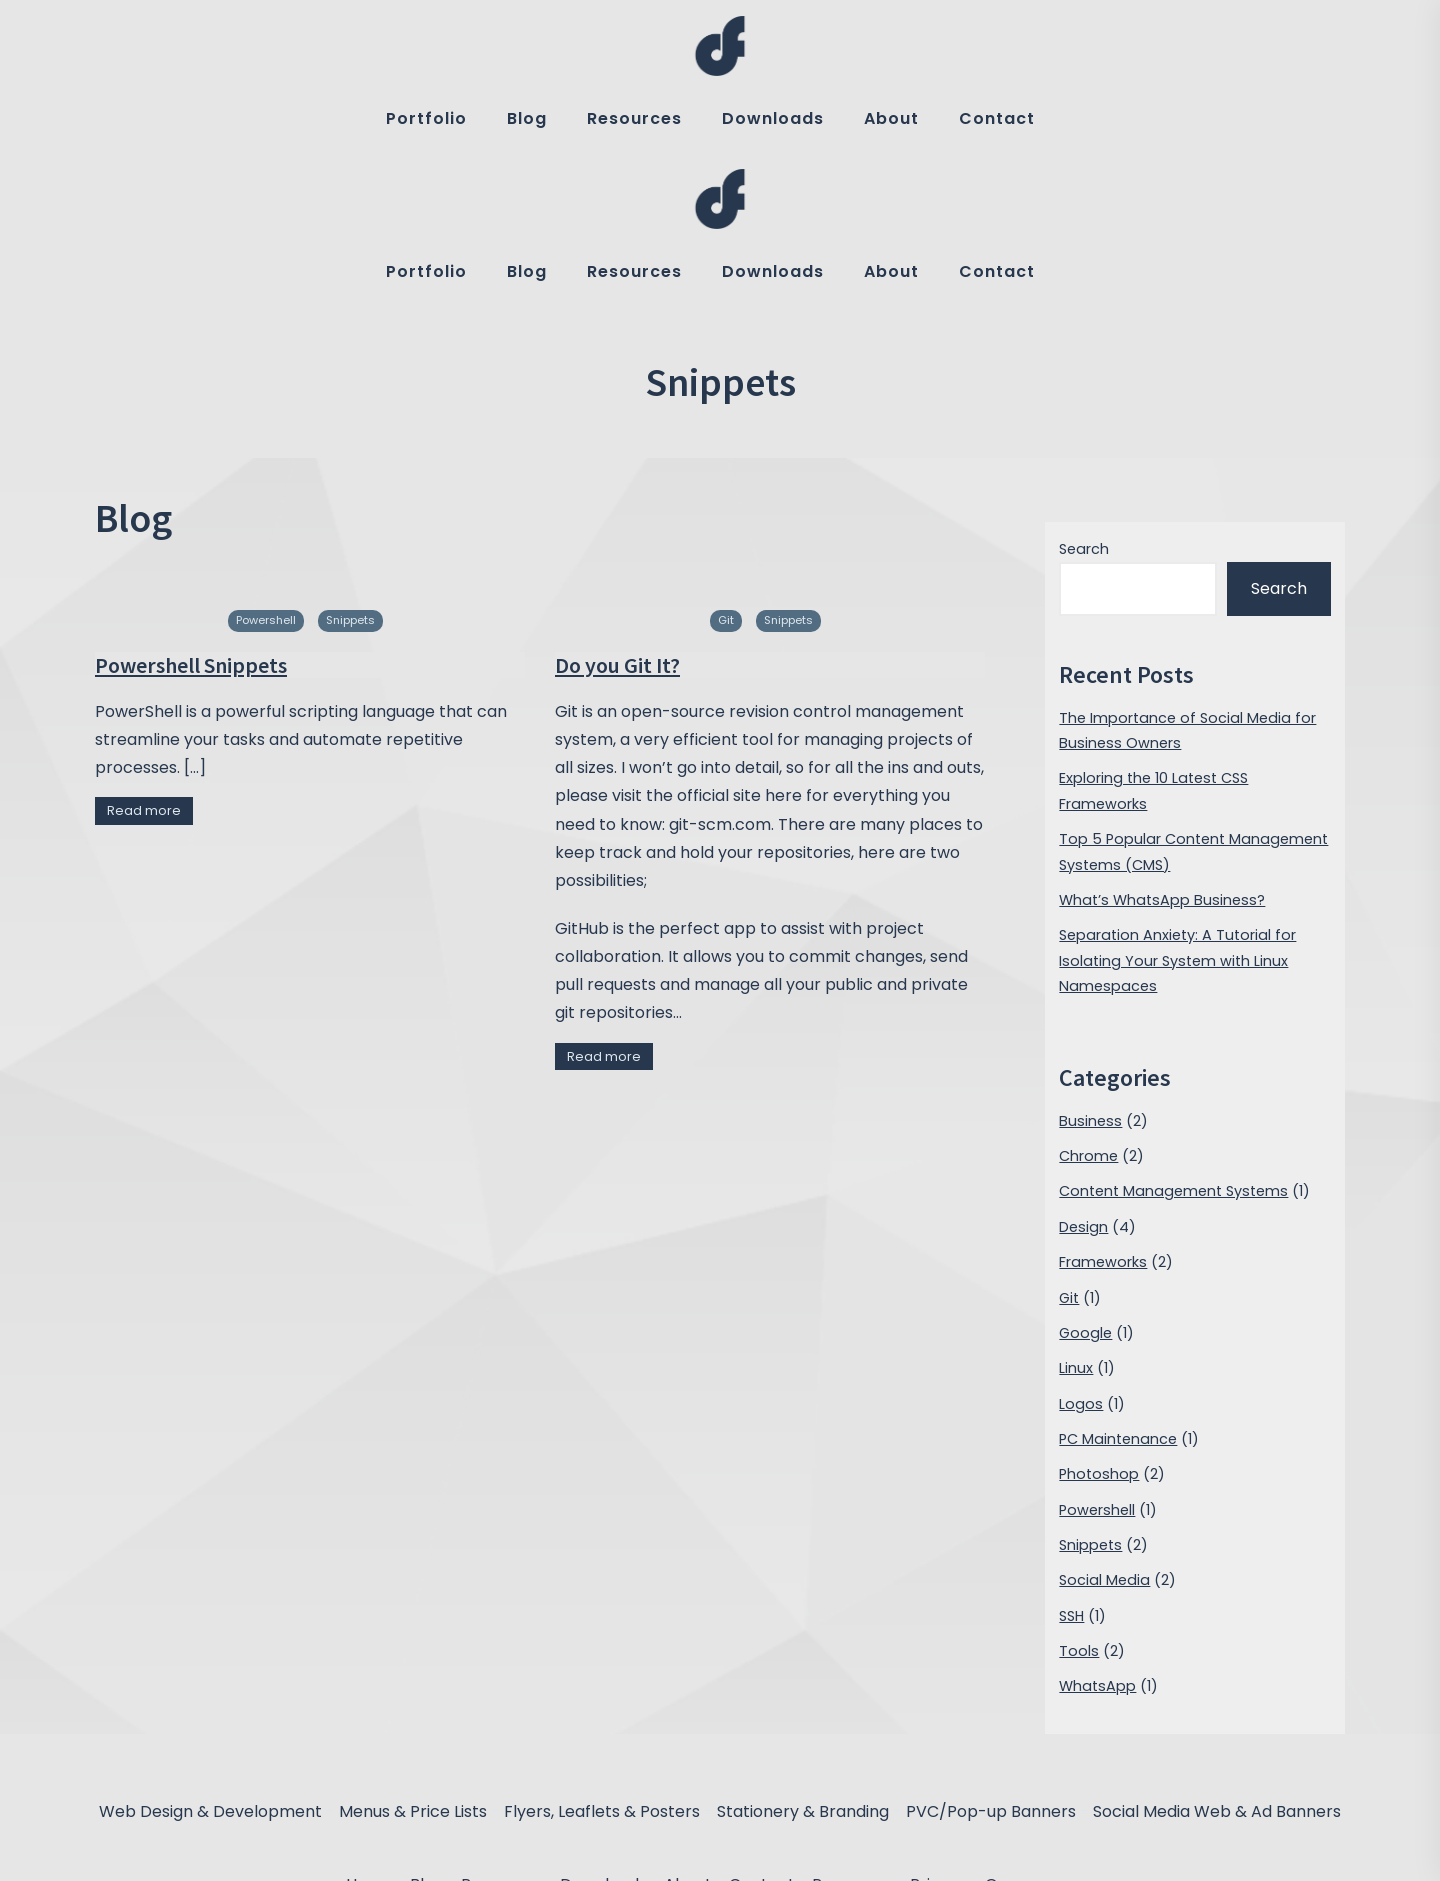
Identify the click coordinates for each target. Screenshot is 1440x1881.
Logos (1081, 1250)
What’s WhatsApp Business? (1162, 747)
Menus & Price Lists (413, 1658)
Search (1084, 396)
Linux (1076, 1215)
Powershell (266, 467)
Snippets (350, 467)
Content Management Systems (1173, 1038)
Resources (634, 118)
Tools (1079, 1498)
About (891, 118)
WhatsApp (1097, 1533)
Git (726, 467)
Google (1085, 1180)
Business (1090, 968)
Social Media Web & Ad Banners (1217, 1658)
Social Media (1104, 1427)
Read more (144, 657)
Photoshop (1099, 1321)
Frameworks (1103, 1109)
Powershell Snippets (191, 511)
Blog (527, 118)
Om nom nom (1039, 1731)
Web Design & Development (210, 1658)
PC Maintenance (1118, 1286)
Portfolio (426, 118)
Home (369, 1731)
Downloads (773, 118)
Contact (997, 118)
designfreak (749, 1851)
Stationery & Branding (803, 1658)
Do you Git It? (617, 511)
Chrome (1088, 1003)
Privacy (939, 1731)
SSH (1071, 1462)
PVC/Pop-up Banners (991, 1658)
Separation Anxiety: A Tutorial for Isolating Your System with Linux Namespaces (1177, 807)
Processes (852, 1731)
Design (1083, 1074)
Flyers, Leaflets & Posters (602, 1658)
